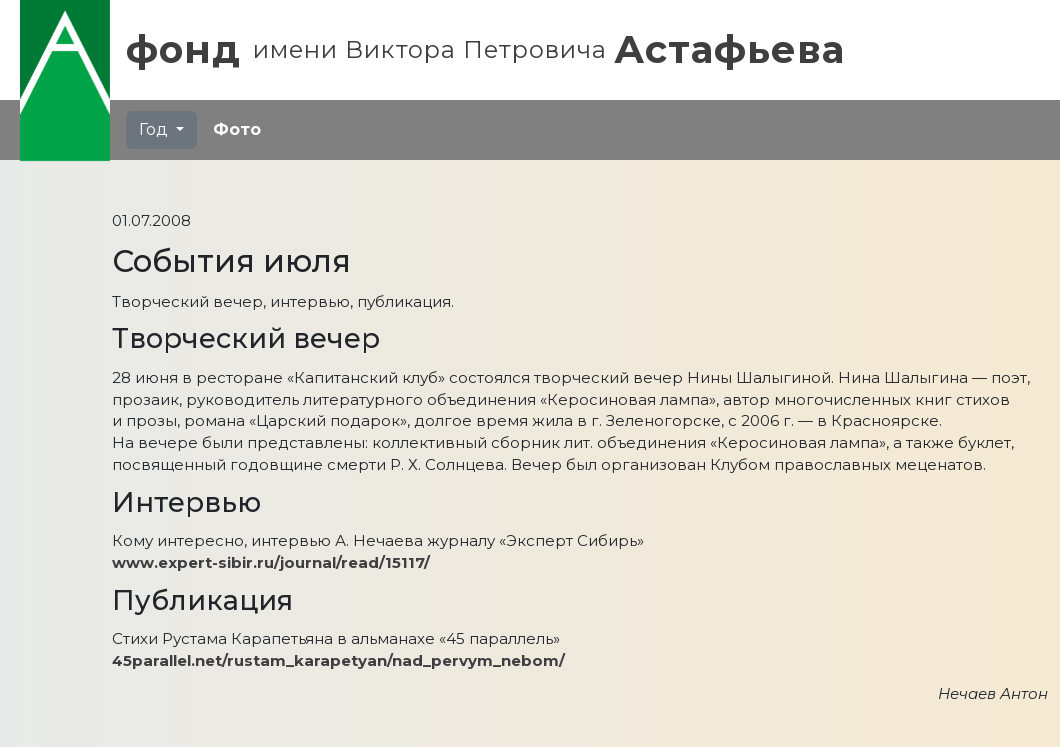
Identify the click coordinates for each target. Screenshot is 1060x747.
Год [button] (155, 129)
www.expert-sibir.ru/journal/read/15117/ (271, 562)
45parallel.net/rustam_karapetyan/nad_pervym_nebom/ (338, 660)
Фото (237, 129)
